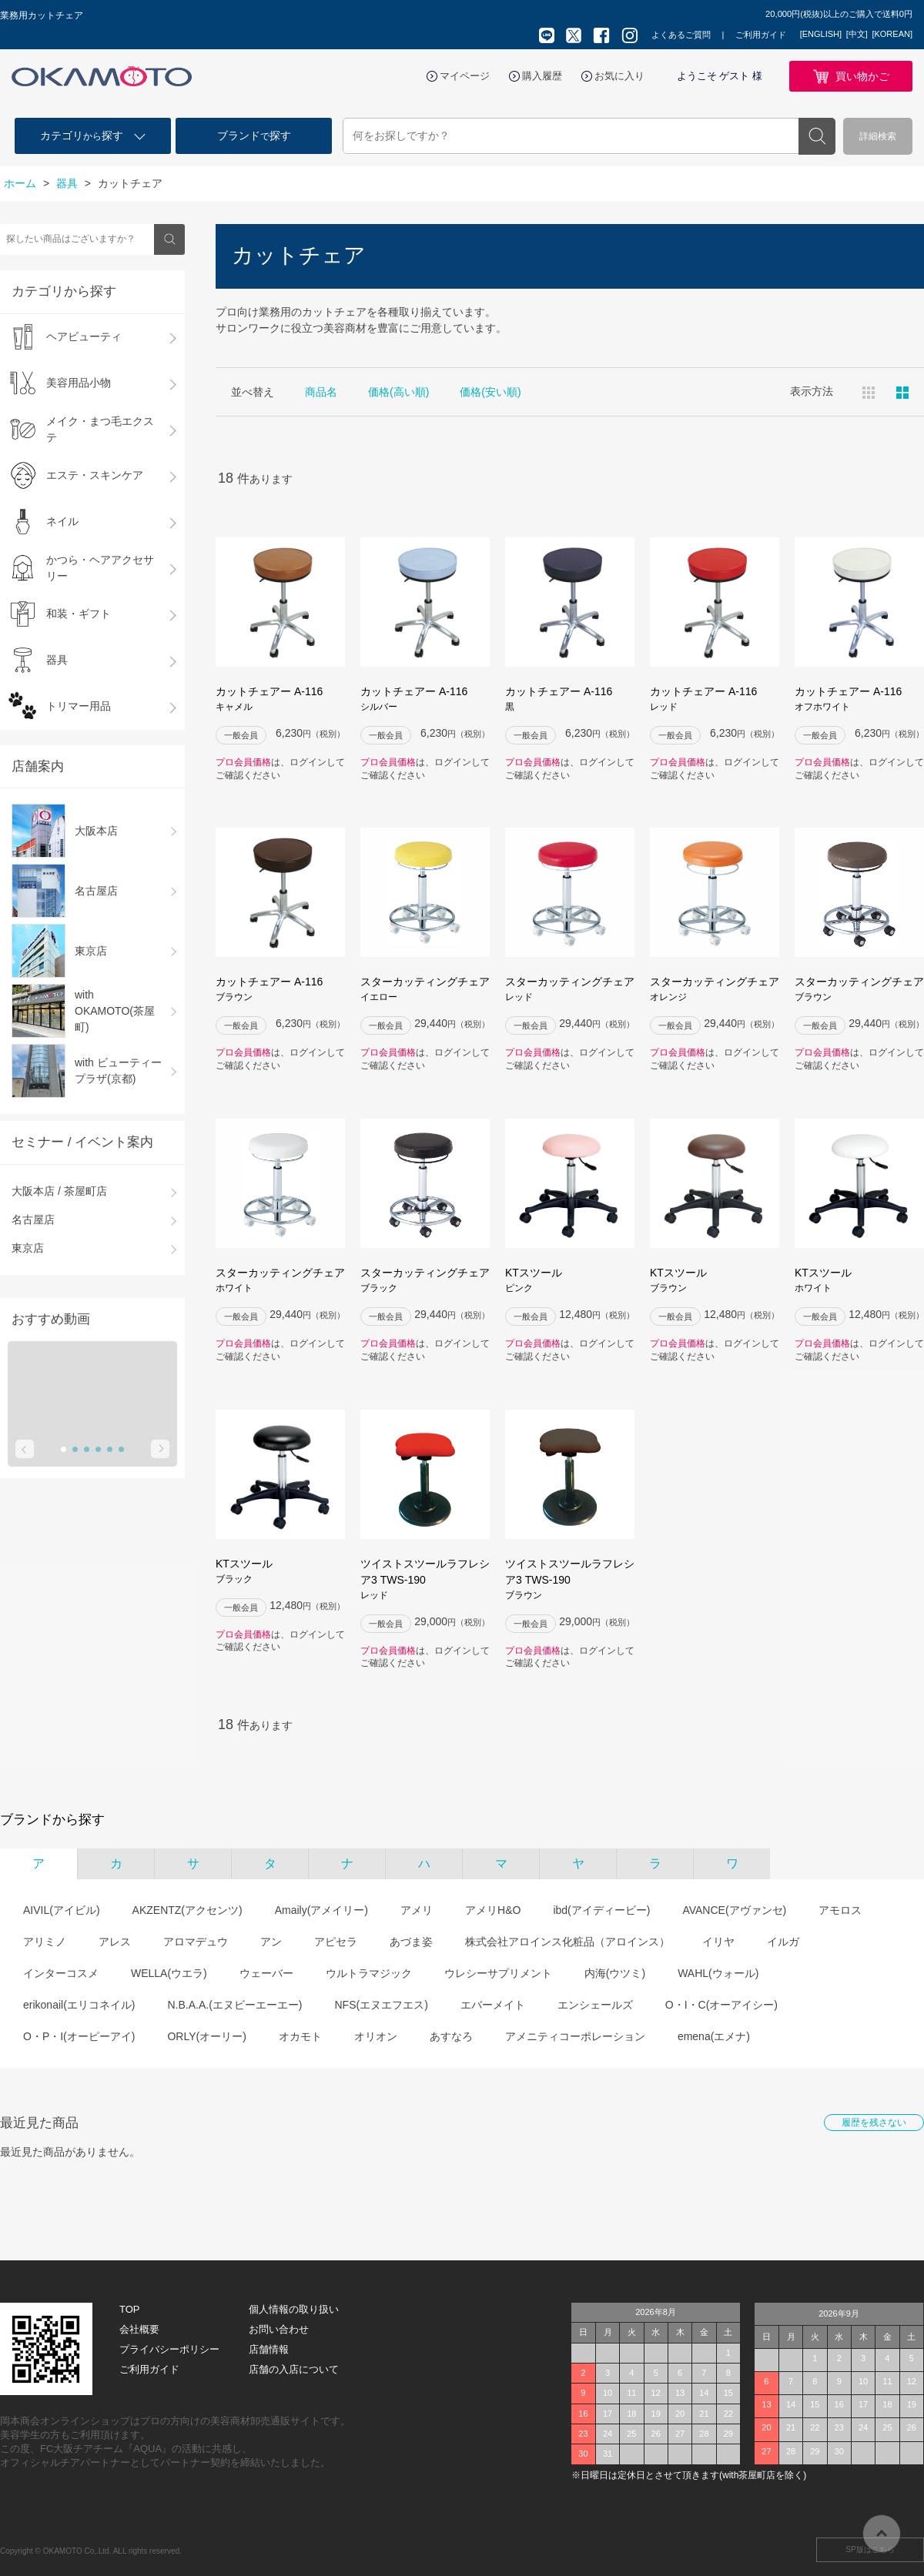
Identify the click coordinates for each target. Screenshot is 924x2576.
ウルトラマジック (369, 1973)
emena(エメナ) (714, 2036)
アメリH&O (493, 1910)
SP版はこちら (869, 2549)
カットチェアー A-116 (280, 699)
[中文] (857, 33)
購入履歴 (542, 76)
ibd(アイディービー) (601, 1910)
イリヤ (718, 1941)
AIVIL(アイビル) (61, 1910)
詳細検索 (877, 136)
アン (271, 1941)
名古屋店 (33, 1219)
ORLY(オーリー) (206, 2036)
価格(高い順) (398, 392)
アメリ (416, 1910)
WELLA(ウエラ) (169, 1973)
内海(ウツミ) (614, 1973)
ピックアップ (902, 392)
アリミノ (44, 1941)
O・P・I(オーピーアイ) (79, 2036)
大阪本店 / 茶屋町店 (59, 1191)
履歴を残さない (874, 2122)
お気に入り (619, 76)
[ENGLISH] (821, 33)
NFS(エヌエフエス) (380, 2005)
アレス (115, 1941)
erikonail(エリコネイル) (79, 2005)
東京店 (28, 1248)
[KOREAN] (892, 33)
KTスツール (569, 1280)
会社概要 (139, 2329)
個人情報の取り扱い (294, 2309)
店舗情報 (269, 2349)
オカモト (300, 2036)
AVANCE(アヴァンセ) (734, 1910)
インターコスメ (61, 1973)
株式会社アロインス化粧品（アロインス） (567, 1941)
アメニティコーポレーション (575, 2036)
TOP (129, 2309)
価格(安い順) (490, 392)
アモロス (840, 1910)
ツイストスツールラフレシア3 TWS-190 (425, 1579)
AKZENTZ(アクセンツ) (187, 1910)
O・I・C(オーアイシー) (721, 2005)
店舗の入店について (294, 2369)
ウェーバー (266, 1973)
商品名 (321, 392)
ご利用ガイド (760, 34)
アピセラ (335, 1941)
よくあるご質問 (681, 34)
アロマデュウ (195, 1941)
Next (160, 1449)
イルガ (783, 1941)
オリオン (375, 2036)
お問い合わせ (279, 2329)
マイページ (465, 76)
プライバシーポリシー (169, 2349)
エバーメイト (492, 2005)
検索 (816, 136)
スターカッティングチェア (425, 989)
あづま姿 (411, 1941)
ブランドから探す (52, 1819)
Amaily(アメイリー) (321, 1910)
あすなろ (451, 2036)
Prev (24, 1449)
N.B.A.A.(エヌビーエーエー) (234, 2005)
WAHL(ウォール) (718, 1973)
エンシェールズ (595, 2005)
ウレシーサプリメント (498, 1973)
